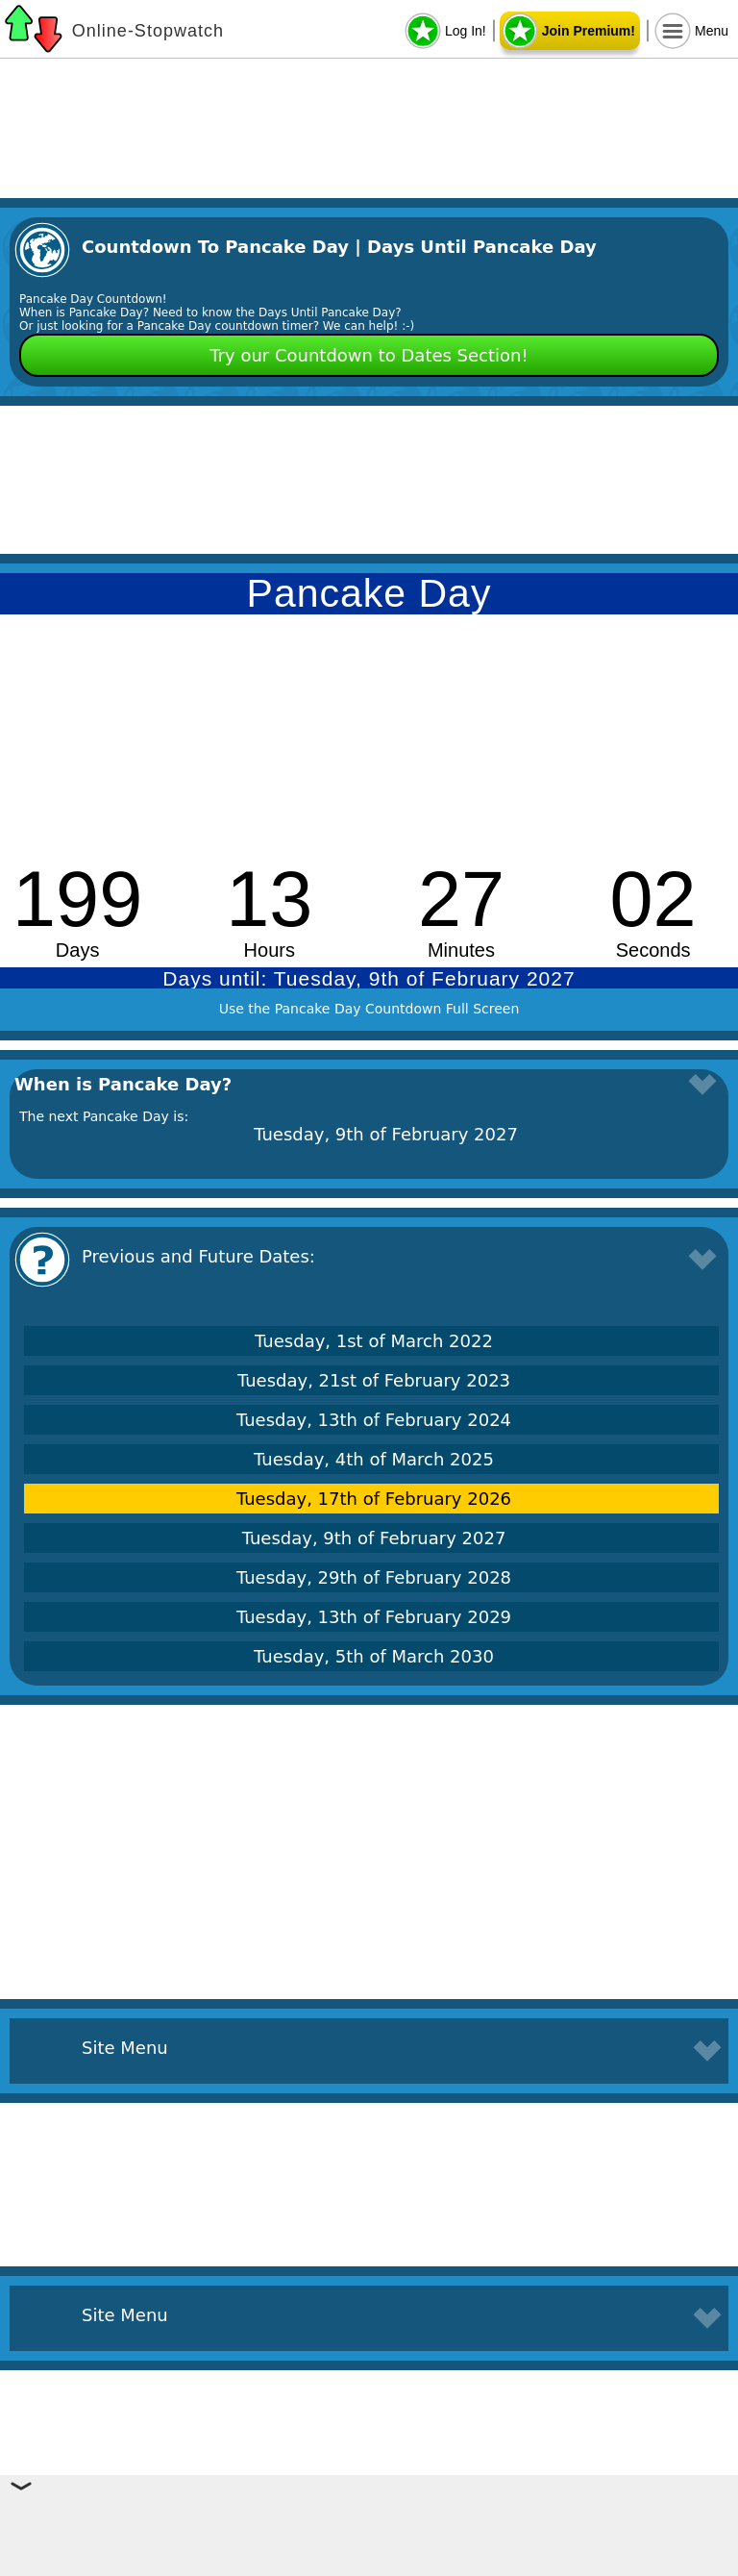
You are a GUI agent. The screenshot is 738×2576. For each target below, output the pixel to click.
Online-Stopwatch (148, 30)
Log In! (465, 30)
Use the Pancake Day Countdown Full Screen (369, 1008)
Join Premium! (588, 30)
